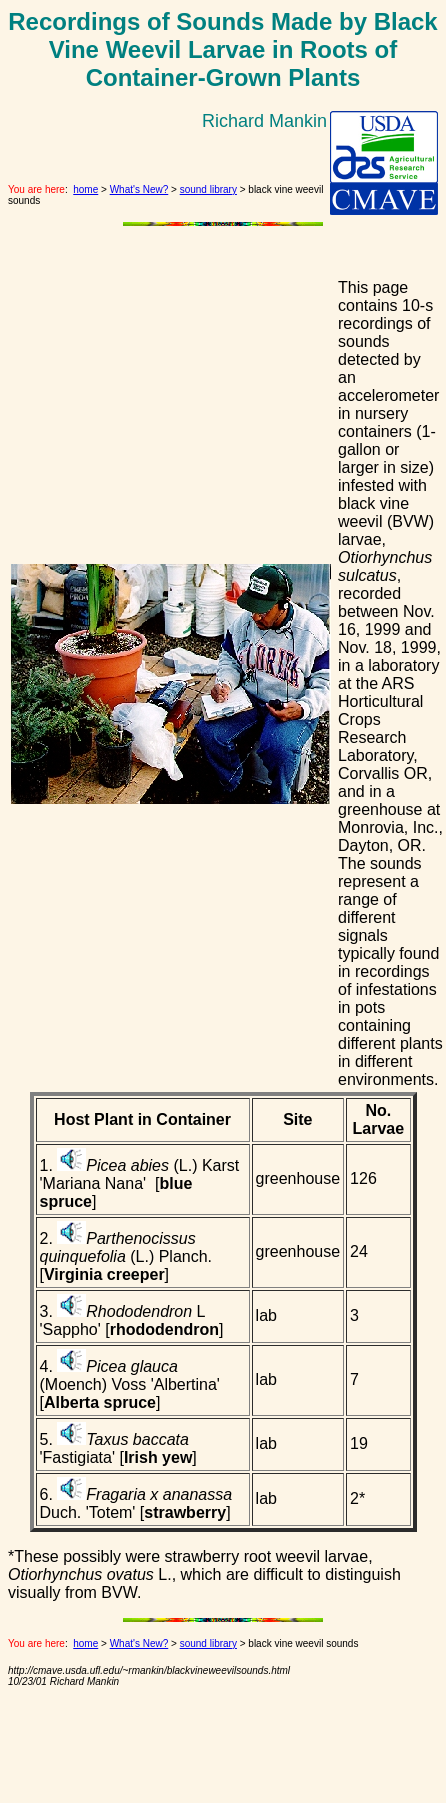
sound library (208, 189)
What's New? (139, 189)
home (85, 189)
